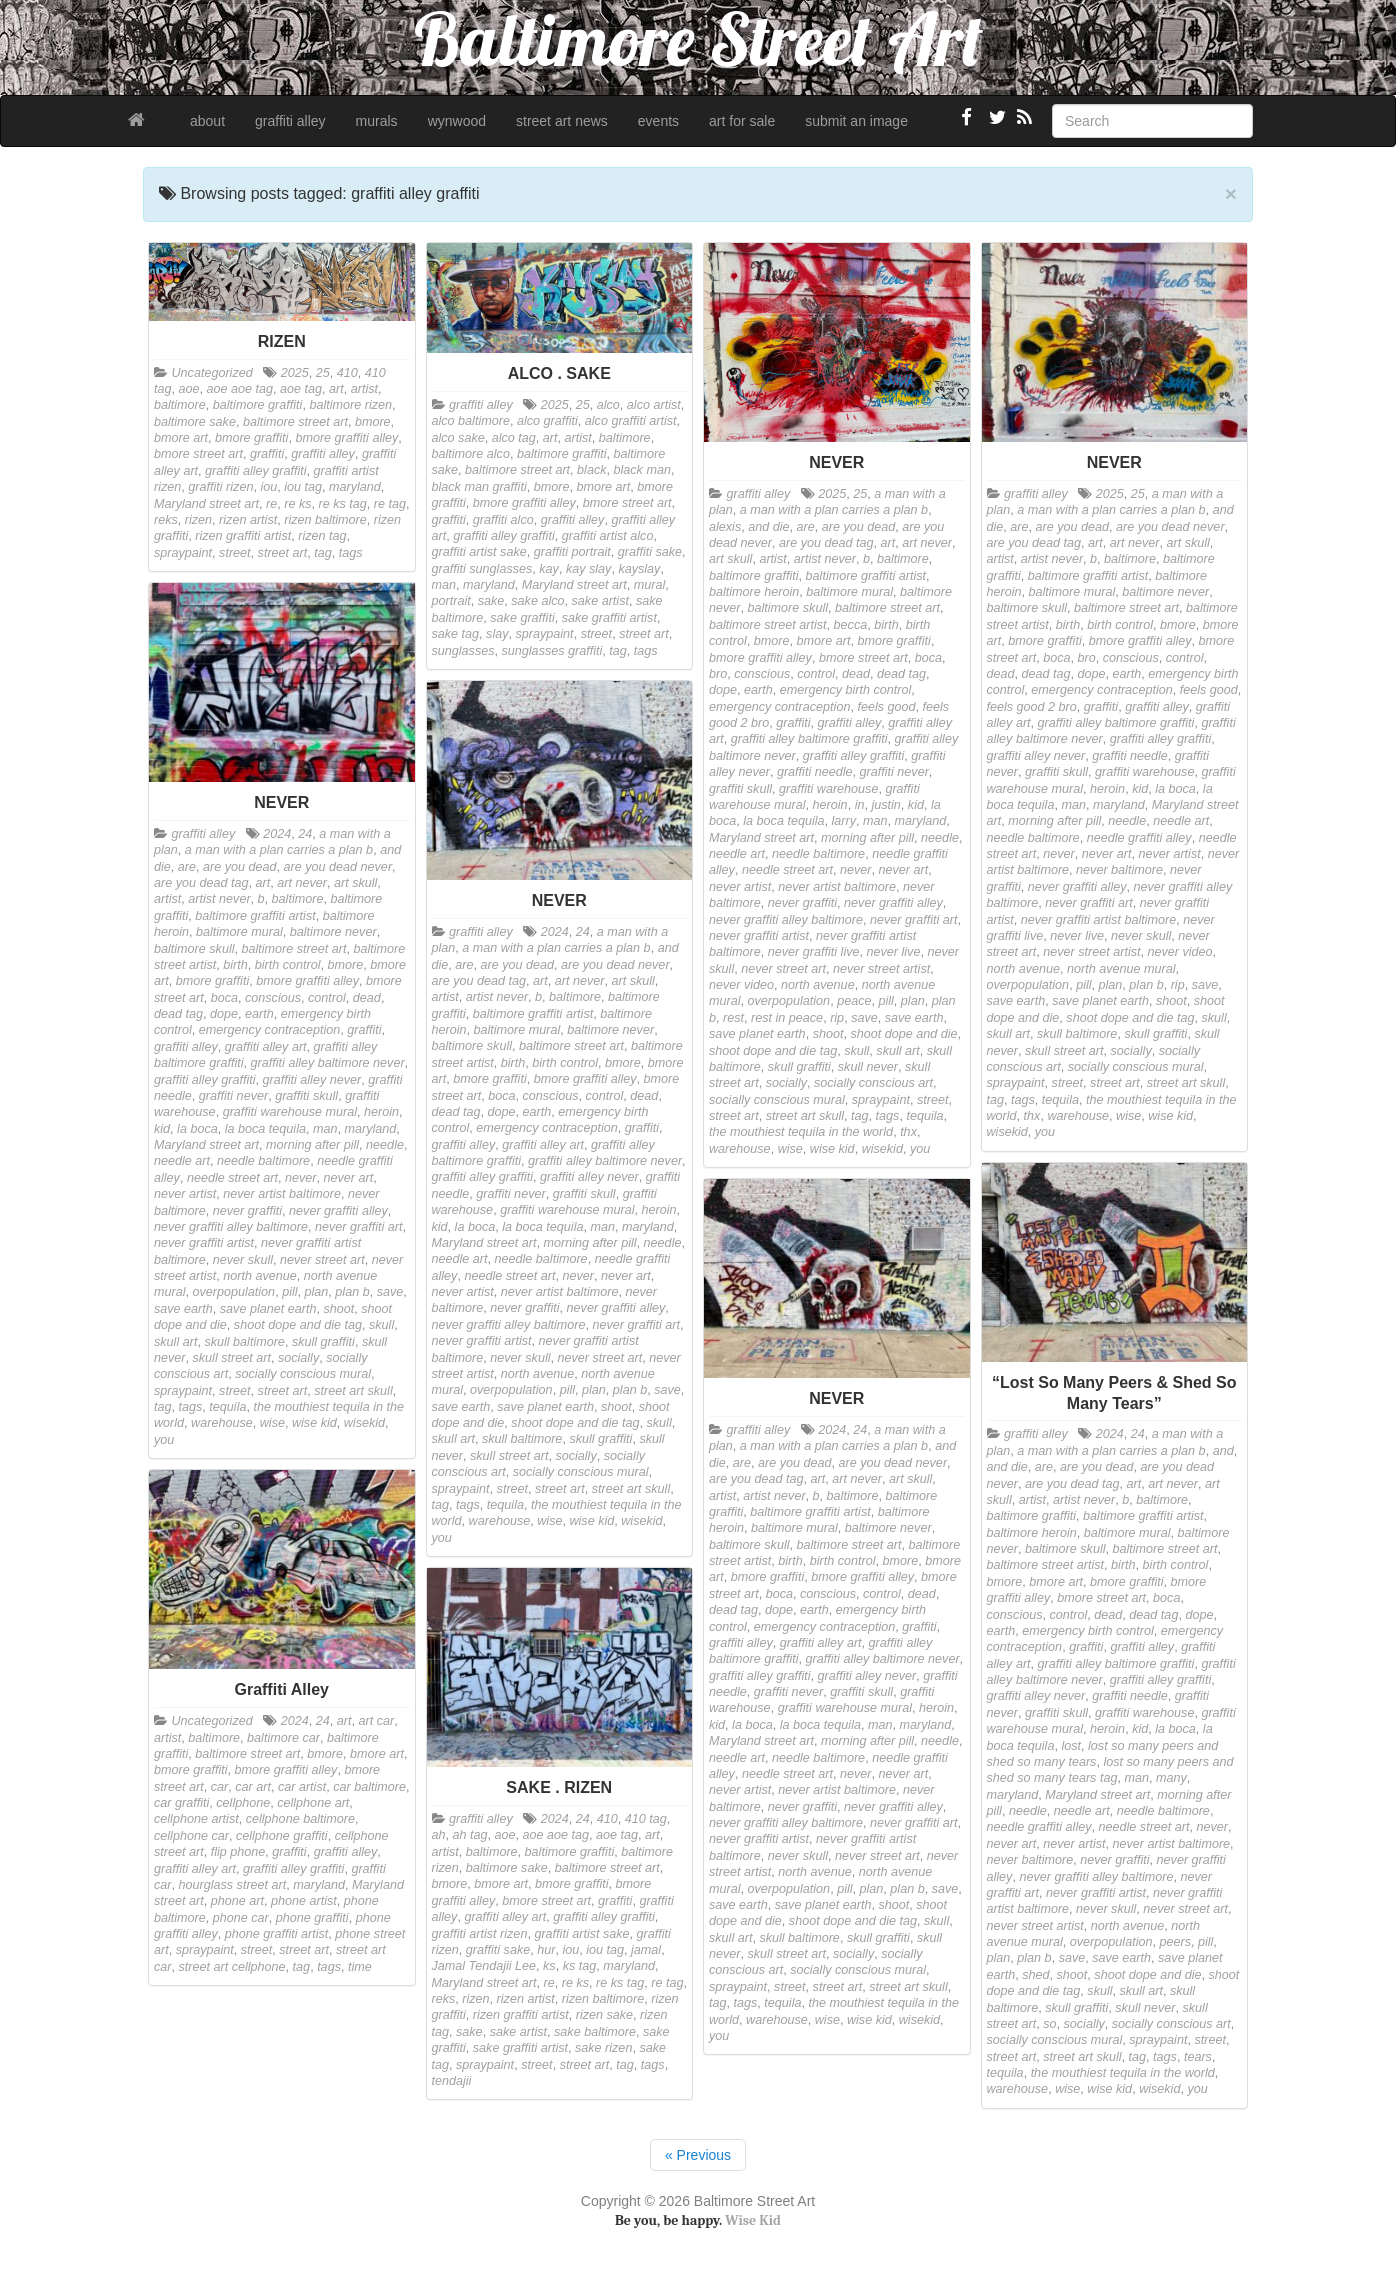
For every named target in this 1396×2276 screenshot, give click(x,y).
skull (856, 1051)
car (220, 1787)
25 (323, 373)
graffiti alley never (1036, 756)
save (864, 1018)
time (360, 1967)
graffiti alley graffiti (256, 471)
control (816, 674)
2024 (277, 834)
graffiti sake (650, 552)
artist (364, 389)
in (860, 805)
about (207, 121)
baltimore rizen (350, 405)
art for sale (742, 121)
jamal (646, 1950)
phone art (237, 1901)
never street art (783, 969)
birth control (1120, 625)
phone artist (304, 1901)
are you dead (859, 527)
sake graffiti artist (609, 618)
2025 (295, 373)
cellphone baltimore (300, 1819)
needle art (737, 854)
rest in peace (787, 1018)
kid (916, 805)
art (336, 389)
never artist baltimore (837, 887)
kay (549, 569)
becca (851, 625)
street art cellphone (232, 1967)
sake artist (600, 601)
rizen (198, 520)
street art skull (805, 1116)
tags (351, 553)
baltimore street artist (768, 625)
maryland (355, 487)
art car (376, 1721)
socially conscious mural (777, 1100)
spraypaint (183, 553)
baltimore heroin (754, 592)
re (271, 504)
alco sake (458, 438)
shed (1035, 1975)
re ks (297, 504)
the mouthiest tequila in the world (801, 1132)
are (806, 527)
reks (166, 520)
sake (491, 601)
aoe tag (301, 389)
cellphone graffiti (282, 1836)
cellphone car (191, 1836)
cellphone (243, 1803)
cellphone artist (196, 1819)
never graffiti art (914, 920)
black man (642, 470)
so (1049, 2024)
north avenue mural (1121, 969)
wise (790, 1149)
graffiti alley (290, 121)
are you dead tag (826, 543)
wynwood (457, 121)
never (856, 870)
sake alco (537, 601)
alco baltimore (471, 421)
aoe (189, 389)
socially (786, 1083)
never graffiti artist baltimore (1098, 920)
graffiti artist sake (479, 552)
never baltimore (1119, 870)
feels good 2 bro (1032, 707)
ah (439, 1835)
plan (913, 1001)
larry (844, 821)
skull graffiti (799, 1067)
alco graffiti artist (631, 421)
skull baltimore (1077, 1034)
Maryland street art (206, 504)
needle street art (787, 870)
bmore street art (198, 454)
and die (768, 527)
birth (886, 625)
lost (1071, 1746)
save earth (914, 1018)
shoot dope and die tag (773, 1051)
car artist (302, 1787)
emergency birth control (846, 690)
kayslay (639, 569)
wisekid (882, 1149)
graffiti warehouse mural (290, 1112)
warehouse (740, 1149)
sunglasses (463, 651)
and (1223, 1451)
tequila (924, 1116)
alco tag (514, 438)
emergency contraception (779, 707)
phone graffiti (312, 1918)
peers (1175, 1942)
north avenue (818, 985)
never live (894, 952)
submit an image (856, 121)
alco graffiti (547, 421)
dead (856, 674)
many (1171, 1778)
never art (903, 870)
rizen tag (322, 536)
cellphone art (313, 1803)
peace (854, 1001)
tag (323, 553)
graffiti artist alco (608, 536)
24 (305, 834)
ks (549, 1966)
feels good (886, 707)
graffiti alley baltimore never (328, 1063)
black (591, 470)
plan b (1146, 985)
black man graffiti (479, 487)
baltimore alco (471, 454)
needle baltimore (818, 854)
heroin (830, 805)
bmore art (181, 438)
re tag (390, 504)
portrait (451, 601)
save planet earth (757, 1034)
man (444, 585)
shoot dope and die (903, 1034)
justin (885, 805)
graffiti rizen (220, 487)
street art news (562, 121)
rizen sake (604, 2015)
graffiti (267, 454)
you (920, 1149)
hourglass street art (233, 1885)
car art (253, 1787)
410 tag (646, 1819)
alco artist (654, 405)
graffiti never (894, 772)
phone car (241, 1918)
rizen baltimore (325, 520)
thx (908, 1132)
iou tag (303, 487)
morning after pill (867, 838)
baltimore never (1165, 592)
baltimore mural (849, 592)
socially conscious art (873, 1083)
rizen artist (248, 520)
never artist (740, 887)
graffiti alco (503, 520)
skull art (897, 1051)
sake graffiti (522, 618)
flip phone (238, 1852)
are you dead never (1170, 527)
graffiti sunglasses (482, 569)
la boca (1175, 789)
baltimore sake (195, 422)
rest (733, 1018)
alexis (725, 527)
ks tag (580, 1966)
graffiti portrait (572, 552)
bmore (373, 422)
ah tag (470, 1835)
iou (268, 487)
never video (741, 985)
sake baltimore (595, 2032)
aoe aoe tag (240, 389)
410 (347, 373)
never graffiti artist (759, 936)
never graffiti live (814, 952)
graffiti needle (815, 772)
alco (608, 405)
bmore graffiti (252, 438)
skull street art (1064, 1051)
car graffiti (181, 1803)
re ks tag (343, 504)
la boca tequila (783, 821)
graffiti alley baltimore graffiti (809, 739)
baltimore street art (295, 422)
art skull (730, 559)
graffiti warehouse (828, 789)
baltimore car (283, 1738)
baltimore (180, 405)
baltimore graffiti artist (866, 576)
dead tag (901, 674)
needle (940, 838)
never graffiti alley (893, 903)
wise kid (832, 1149)
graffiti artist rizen (480, 1934)
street (235, 553)
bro (718, 674)
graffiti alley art (266, 1047)
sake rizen (603, 2048)
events (658, 121)
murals (377, 121)
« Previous (698, 2155)
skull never (868, 1067)
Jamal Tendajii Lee (484, 1966)
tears (1198, 2057)
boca (928, 658)
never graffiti (802, 903)
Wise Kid (753, 2220)
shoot (828, 1034)
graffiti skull (740, 789)
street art (283, 553)
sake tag (456, 634)
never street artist (881, 969)
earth (758, 690)
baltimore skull (788, 608)
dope (723, 690)
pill (885, 1001)
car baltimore (369, 1787)
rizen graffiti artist (243, 536)
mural (650, 585)
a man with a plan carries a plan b (834, 510)
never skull (1141, 936)
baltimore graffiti (258, 405)
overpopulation (789, 1001)
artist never (825, 559)
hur (546, 1950)
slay (497, 634)
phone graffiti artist (277, 1934)
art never (927, 543)
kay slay (589, 569)
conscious (762, 674)
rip (837, 1018)
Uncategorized (212, 373)
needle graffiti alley (1139, 838)
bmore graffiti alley (346, 438)
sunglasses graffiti (552, 651)
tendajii (452, 2081)
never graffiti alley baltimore (786, 920)
